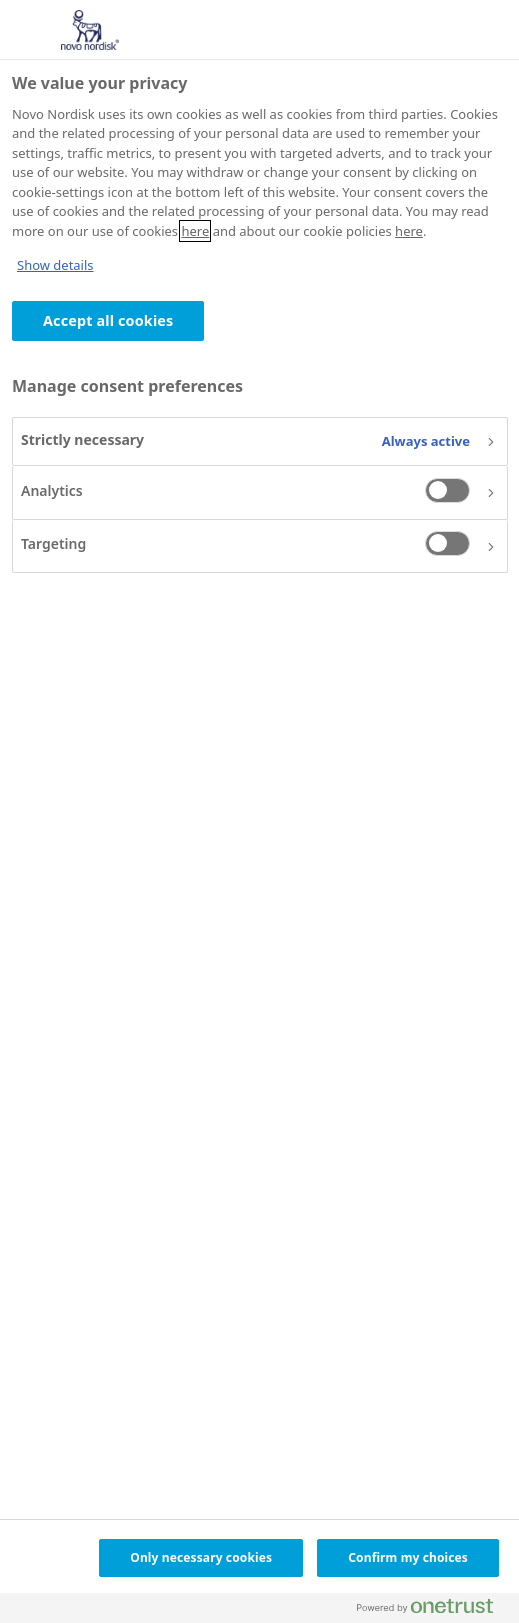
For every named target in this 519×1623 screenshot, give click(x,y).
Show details (55, 265)
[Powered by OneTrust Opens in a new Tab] (433, 1610)
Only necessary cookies (201, 1557)
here (195, 231)
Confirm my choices (408, 1557)
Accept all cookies (108, 320)
